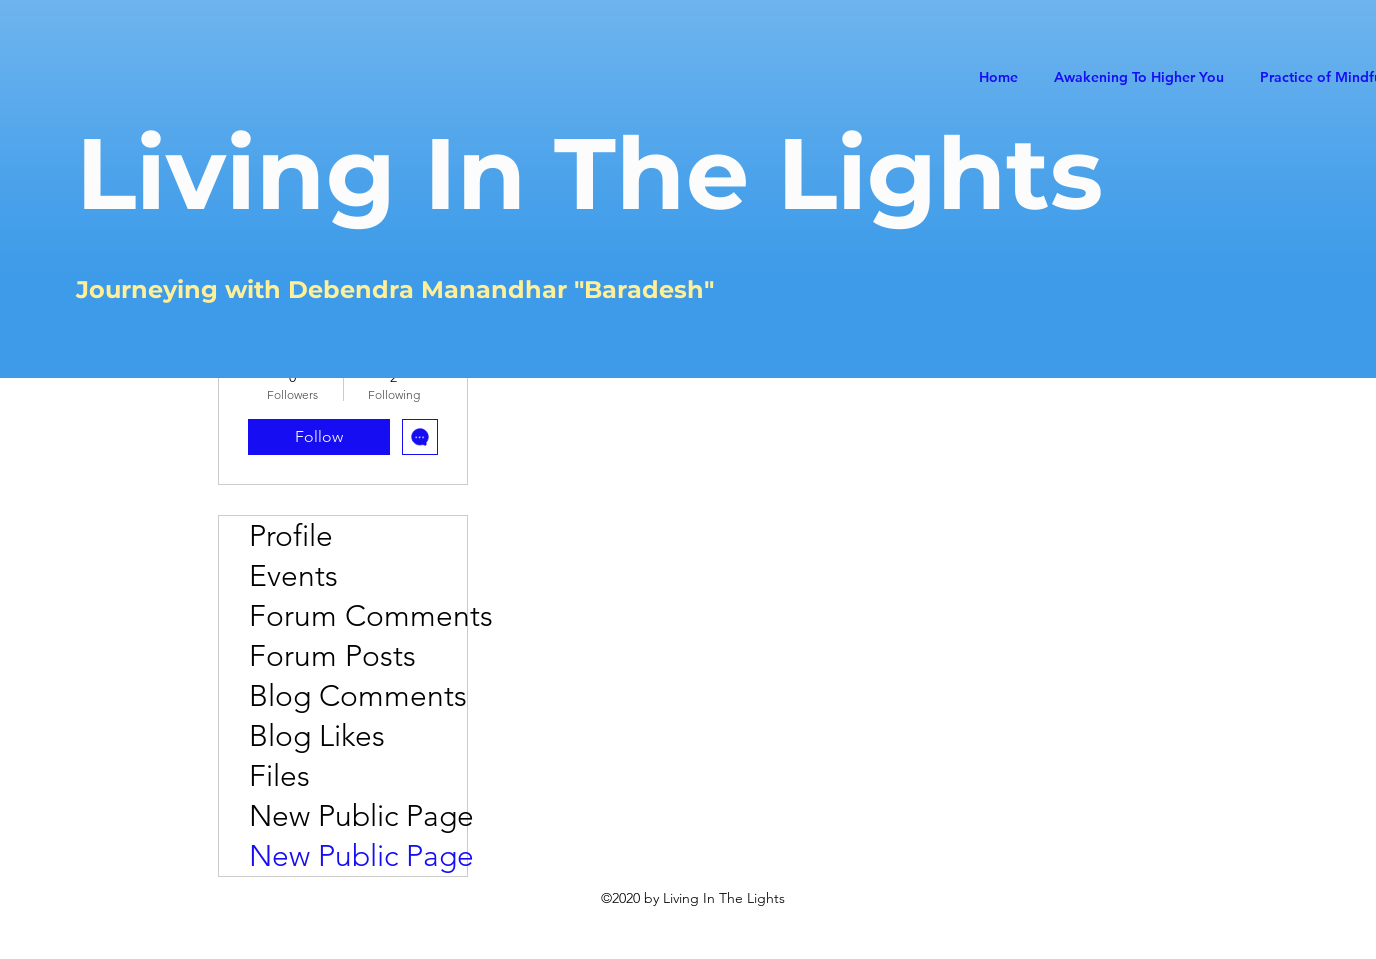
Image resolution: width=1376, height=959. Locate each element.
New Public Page (358, 816)
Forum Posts (332, 656)
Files (279, 776)
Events (293, 576)
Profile (291, 536)
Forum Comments (358, 616)
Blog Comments (358, 696)
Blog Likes (317, 736)
